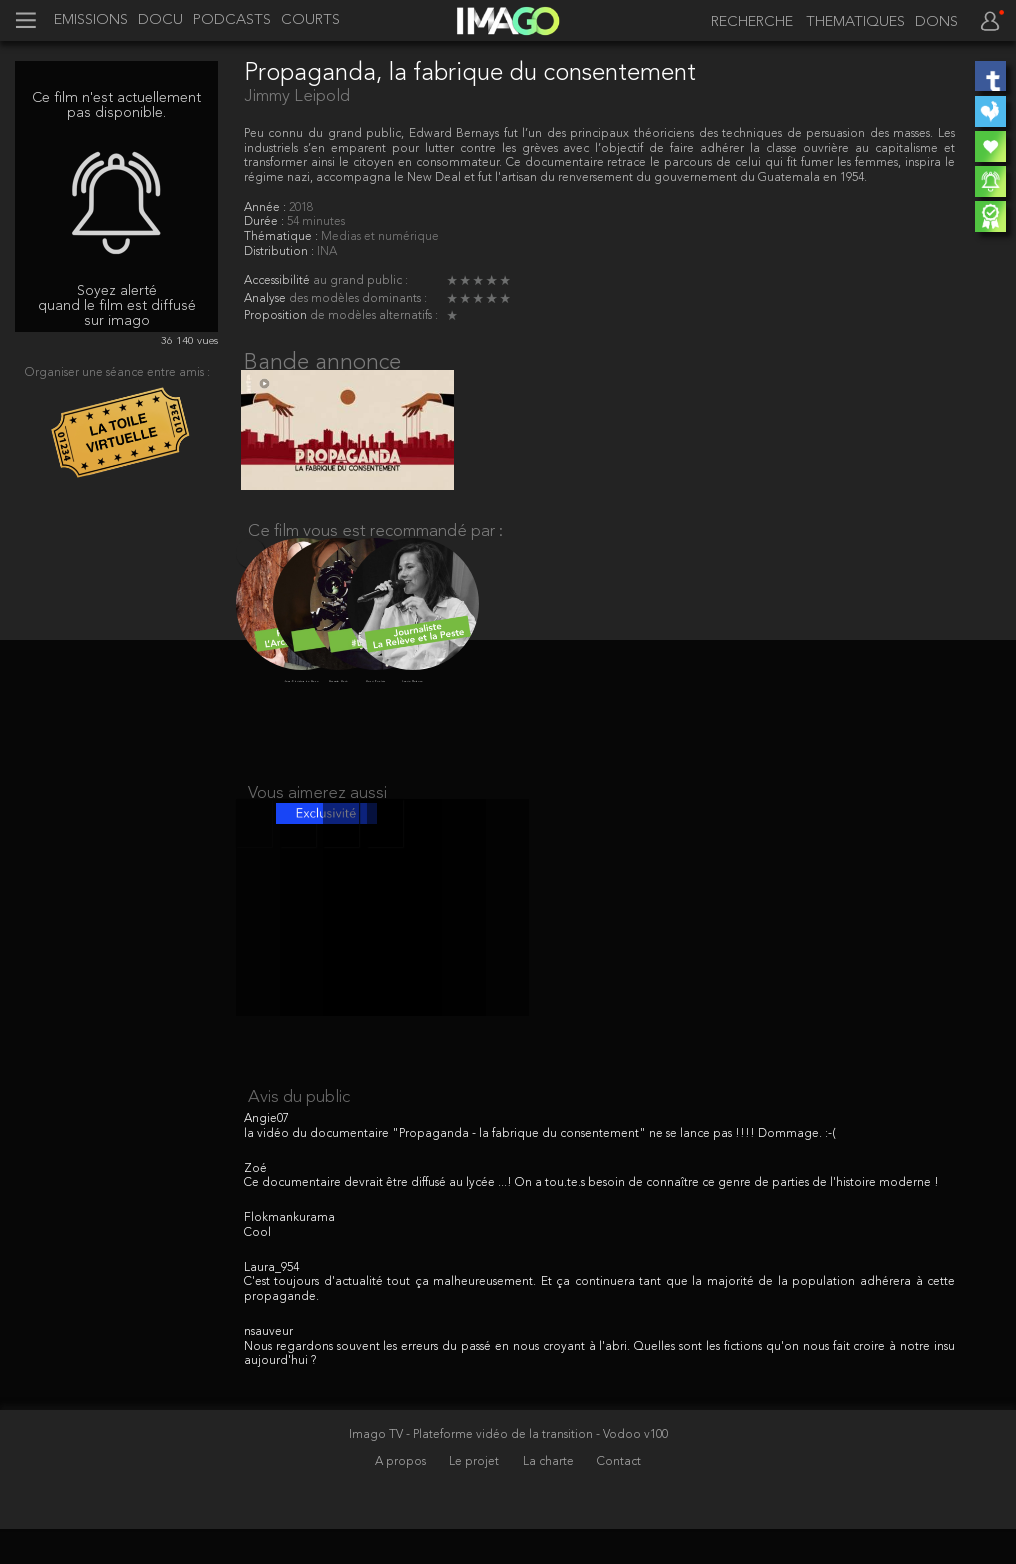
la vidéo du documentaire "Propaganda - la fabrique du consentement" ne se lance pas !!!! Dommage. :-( (540, 1169)
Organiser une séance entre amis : (117, 373)
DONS (936, 23)
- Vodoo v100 (632, 1470)
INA (327, 252)
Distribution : (280, 252)
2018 (301, 208)
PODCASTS (232, 21)
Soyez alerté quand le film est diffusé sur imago (117, 305)
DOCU (160, 21)
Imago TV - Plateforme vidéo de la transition (472, 1470)
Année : (266, 208)
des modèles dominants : (358, 299)
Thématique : (282, 237)
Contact (619, 1496)
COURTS (310, 21)
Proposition (277, 316)
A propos (402, 1496)
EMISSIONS (91, 21)
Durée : (265, 222)
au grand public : (360, 281)
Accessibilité (278, 281)
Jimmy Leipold (297, 96)
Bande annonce (322, 363)
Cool (257, 1268)
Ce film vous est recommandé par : (375, 545)
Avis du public (299, 1132)
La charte (550, 1496)
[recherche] (746, 22)
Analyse (266, 299)
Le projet (475, 1496)
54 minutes (316, 222)
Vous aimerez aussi (317, 814)
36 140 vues (189, 341)
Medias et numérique (380, 237)
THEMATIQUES (855, 23)
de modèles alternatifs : (374, 316)
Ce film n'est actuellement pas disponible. (116, 105)
